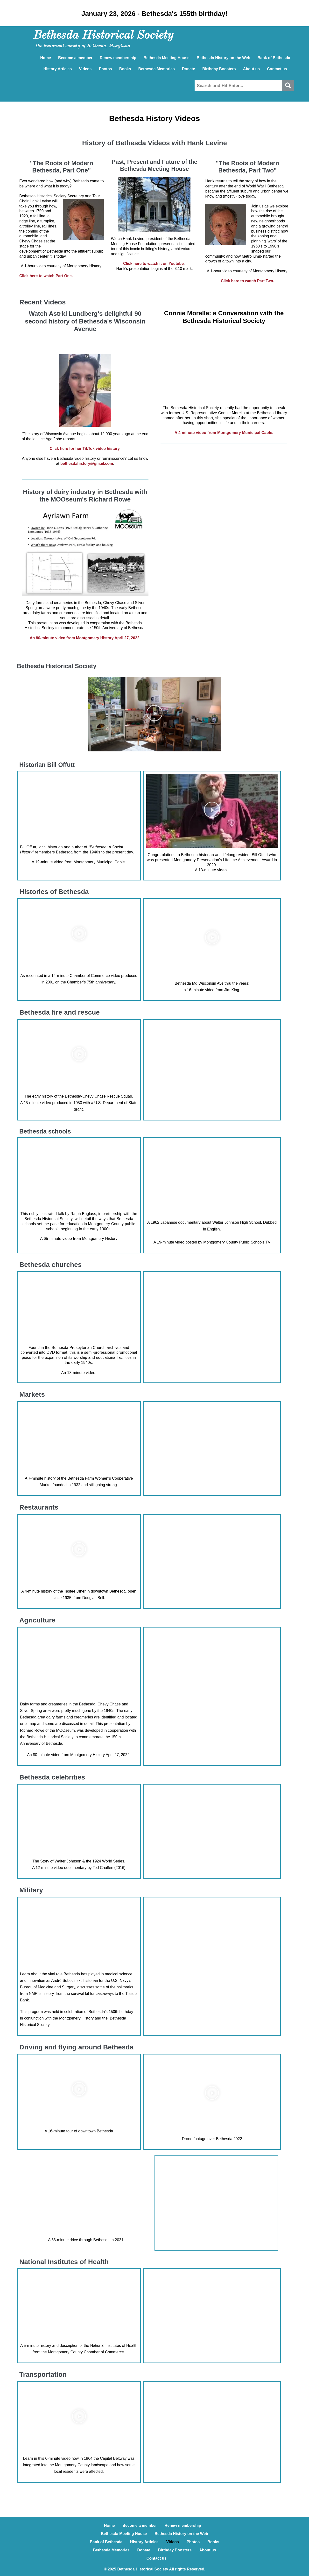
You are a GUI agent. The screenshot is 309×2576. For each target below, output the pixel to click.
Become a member (75, 58)
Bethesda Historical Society (103, 35)
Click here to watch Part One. (46, 276)
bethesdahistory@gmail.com (86, 463)
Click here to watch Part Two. (247, 281)
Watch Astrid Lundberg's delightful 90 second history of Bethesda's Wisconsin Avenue (85, 321)
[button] (154, 714)
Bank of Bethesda (274, 58)
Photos (105, 69)
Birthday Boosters (219, 69)
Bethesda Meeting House (166, 58)
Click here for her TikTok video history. (85, 449)
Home (45, 58)
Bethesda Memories (156, 69)
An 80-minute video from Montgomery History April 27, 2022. (85, 638)
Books (125, 69)
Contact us (277, 69)
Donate (188, 69)
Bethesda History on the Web (223, 58)
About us (251, 69)
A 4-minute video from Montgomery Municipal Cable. (224, 433)
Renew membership (118, 58)
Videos (85, 69)
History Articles (57, 69)
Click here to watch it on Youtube (153, 263)
